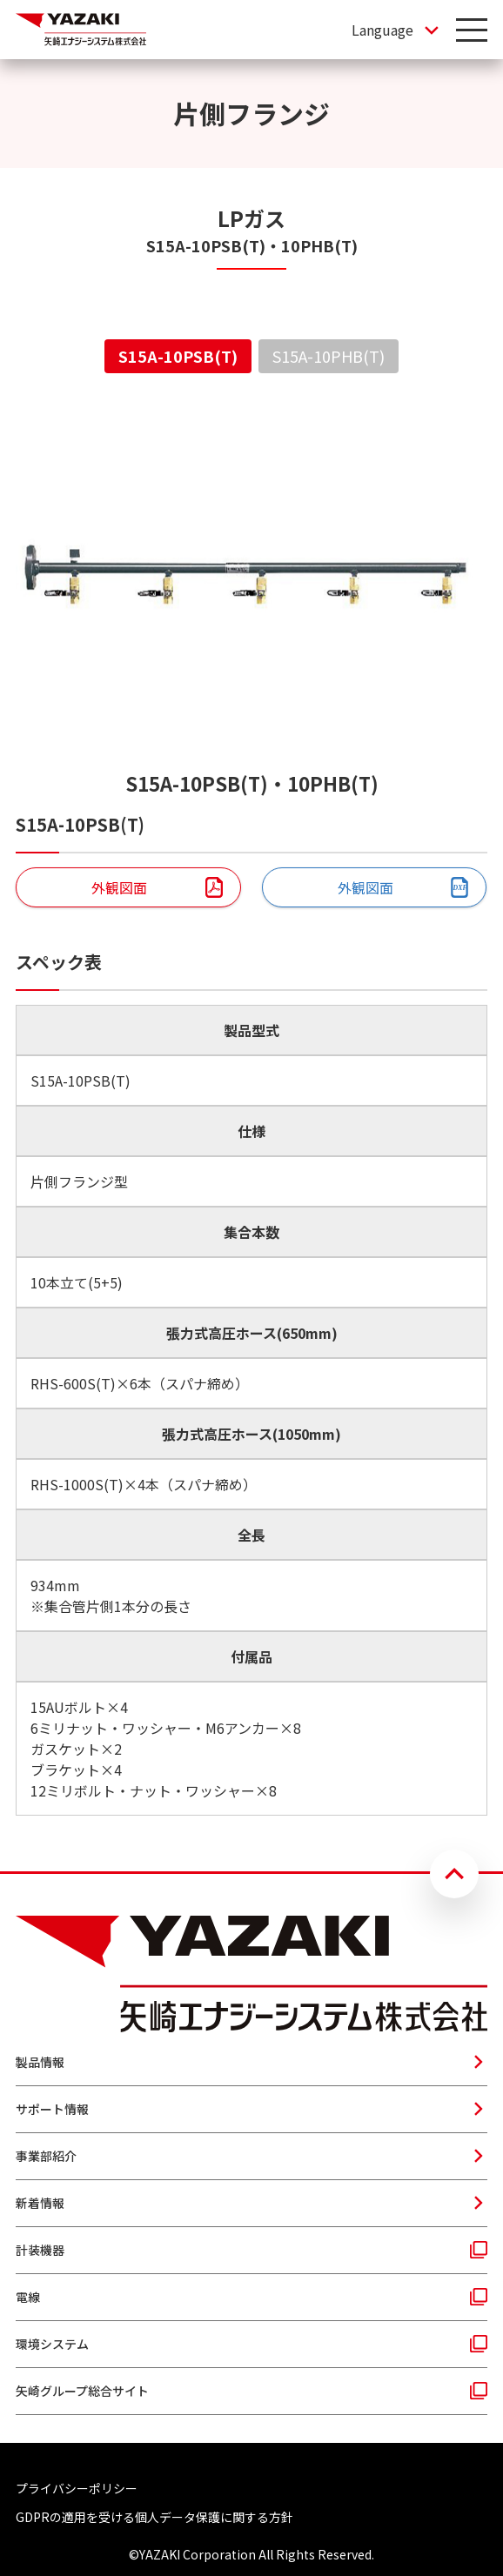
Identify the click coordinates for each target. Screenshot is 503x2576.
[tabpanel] (251, 1108)
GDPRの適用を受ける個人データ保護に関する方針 (154, 2517)
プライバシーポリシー (76, 2488)
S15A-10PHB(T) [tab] (328, 356)
